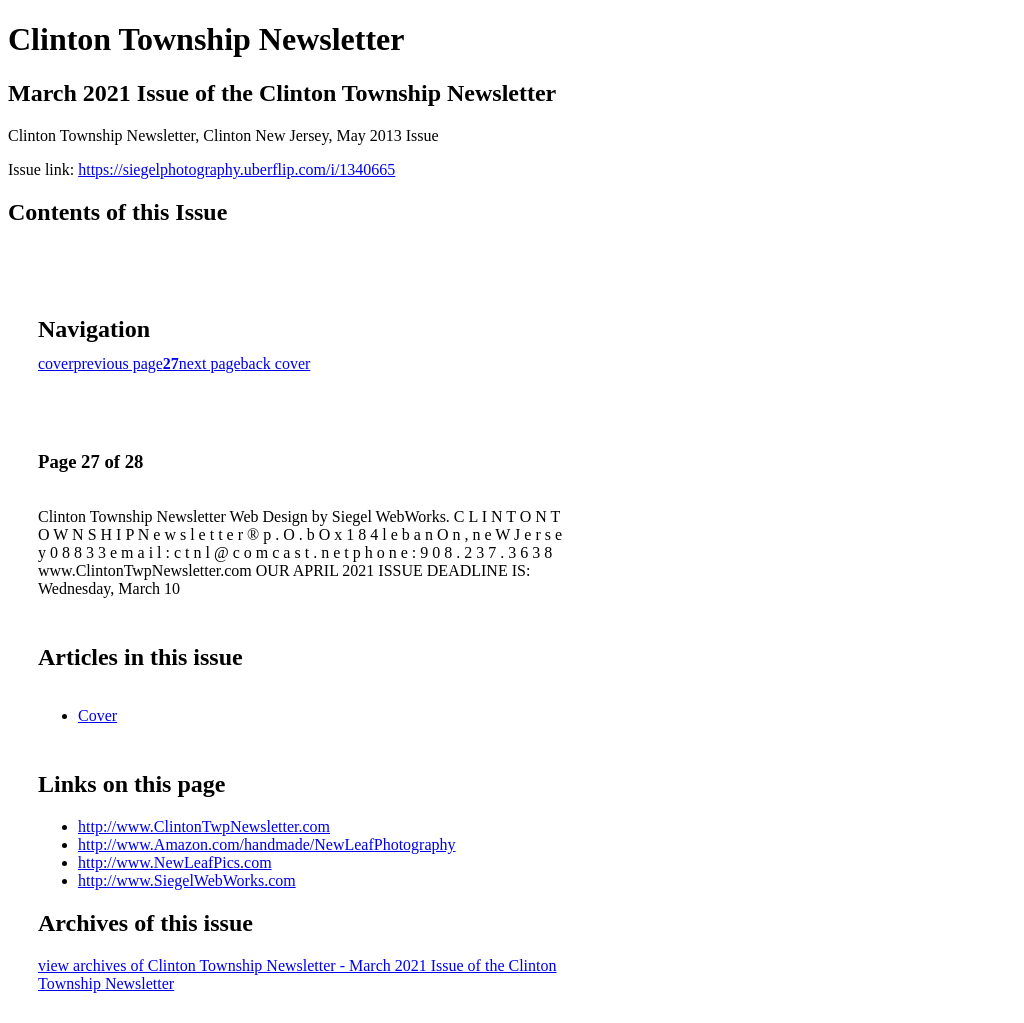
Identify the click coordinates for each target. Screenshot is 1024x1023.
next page (210, 363)
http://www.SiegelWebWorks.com (187, 880)
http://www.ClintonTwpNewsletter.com (204, 826)
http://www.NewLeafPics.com (175, 862)
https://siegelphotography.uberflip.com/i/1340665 (236, 169)
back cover (276, 363)
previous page (118, 363)
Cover (97, 715)
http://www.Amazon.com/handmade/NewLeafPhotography (267, 844)
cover (56, 363)
